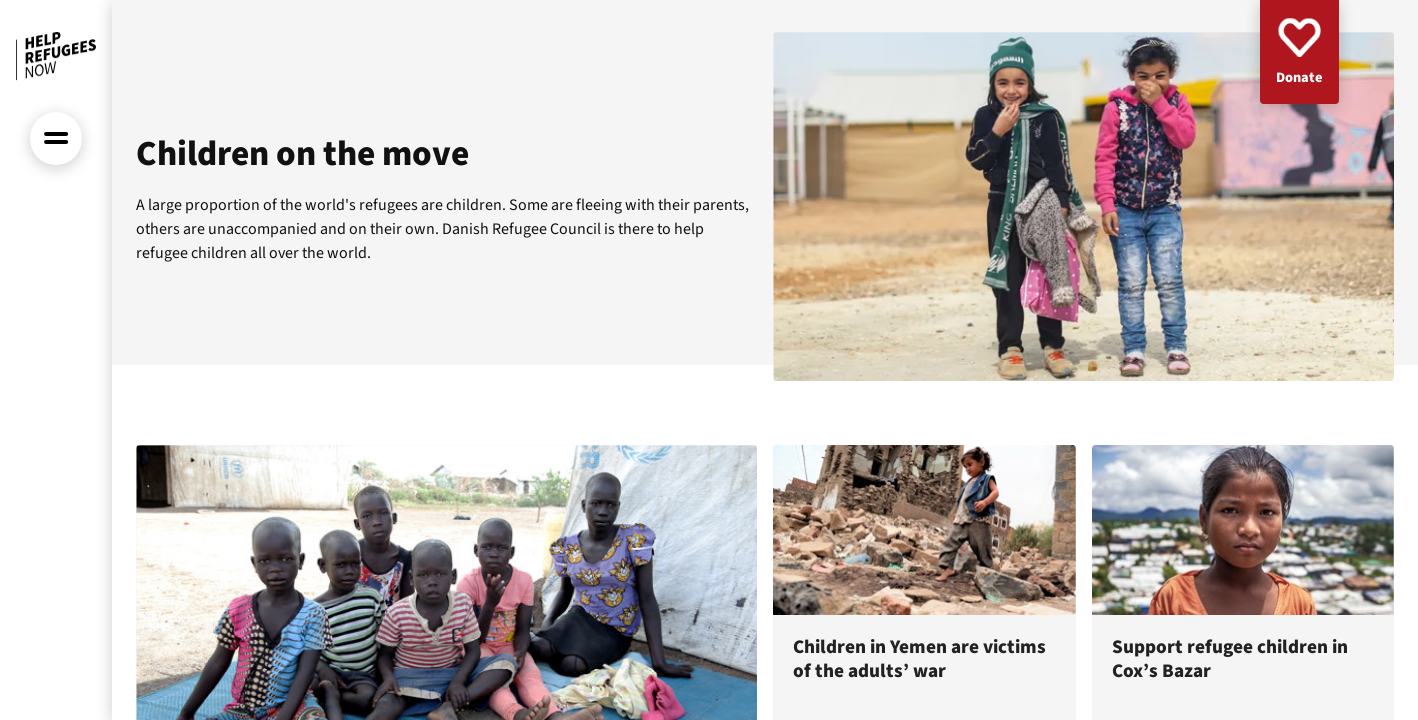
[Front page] (56, 56)
